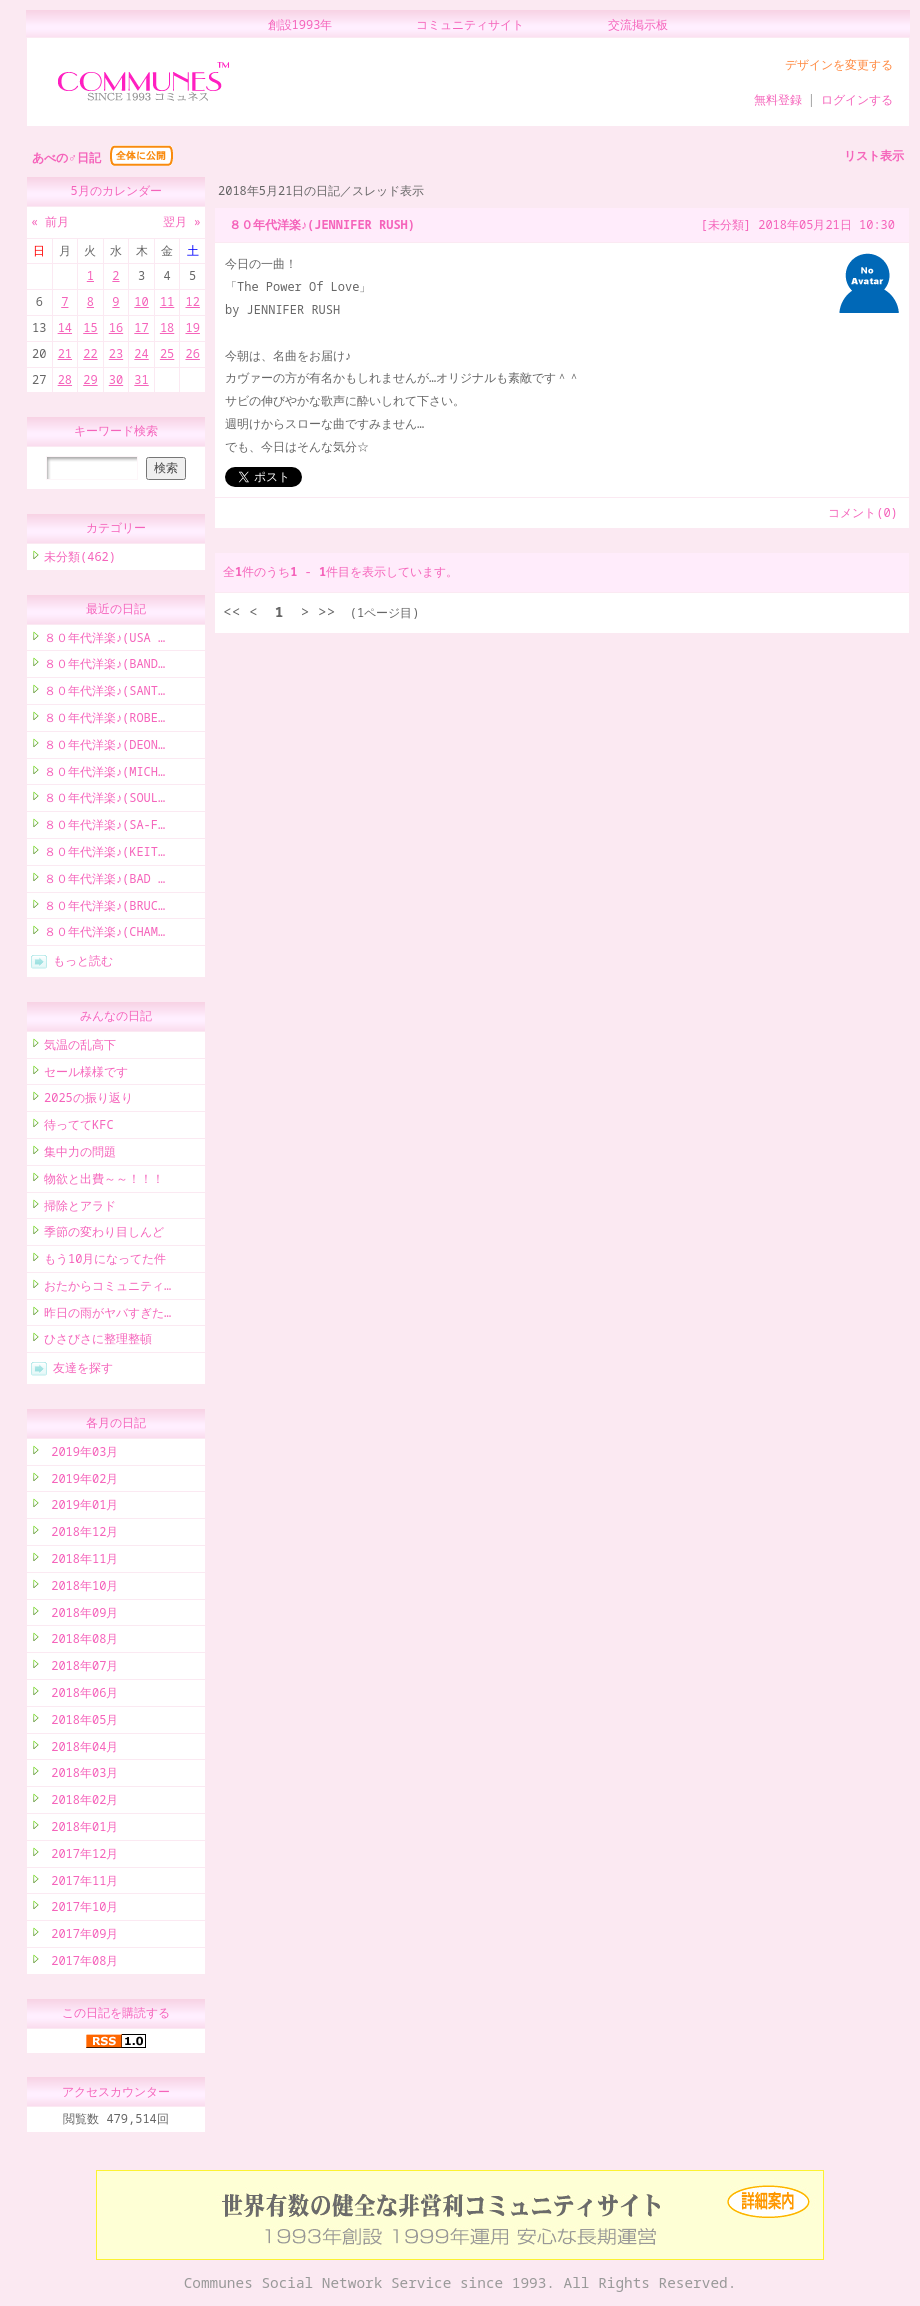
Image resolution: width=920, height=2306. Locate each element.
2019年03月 (81, 1454)
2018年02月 (81, 1802)
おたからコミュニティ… (107, 1288)
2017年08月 (81, 1963)
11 (167, 301)
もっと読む (83, 963)
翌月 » (182, 221)
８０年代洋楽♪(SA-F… (104, 827)
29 (90, 379)
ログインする (857, 99)
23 (116, 353)
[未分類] (726, 224)
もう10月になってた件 (105, 1261)
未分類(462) (80, 559)
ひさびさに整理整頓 (98, 1341)
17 (141, 327)
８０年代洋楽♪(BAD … (104, 881)
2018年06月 (81, 1695)
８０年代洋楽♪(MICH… (104, 774)
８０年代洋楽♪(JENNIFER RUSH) (322, 224)
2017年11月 (81, 1883)
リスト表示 (874, 155)
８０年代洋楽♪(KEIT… (104, 854)
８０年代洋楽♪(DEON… (104, 747)
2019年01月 (81, 1507)
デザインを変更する (839, 64)
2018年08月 (81, 1641)
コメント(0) (863, 512)
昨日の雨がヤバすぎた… (107, 1315)
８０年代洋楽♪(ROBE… (104, 720)
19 (192, 327)
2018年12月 (81, 1534)
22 (90, 353)
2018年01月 (81, 1829)
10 (141, 301)
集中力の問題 (80, 1154)
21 (65, 353)
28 (65, 379)
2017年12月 (81, 1856)
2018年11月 (81, 1561)
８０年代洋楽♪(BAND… (104, 666)
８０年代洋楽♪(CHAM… (104, 934)
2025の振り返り (88, 1100)
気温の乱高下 (80, 1047)
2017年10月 (81, 1909)
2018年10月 (81, 1588)
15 (90, 327)
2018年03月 (81, 1775)
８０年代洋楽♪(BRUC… (104, 908)
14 (65, 327)
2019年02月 (81, 1481)
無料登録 (778, 99)
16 (116, 327)
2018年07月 (81, 1668)
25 (167, 353)
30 (116, 379)
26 (192, 353)
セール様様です (86, 1074)
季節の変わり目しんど (104, 1234)
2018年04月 (81, 1749)
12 (192, 301)
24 (141, 353)
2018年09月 (81, 1615)
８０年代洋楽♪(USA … (104, 640)
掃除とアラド (80, 1208)
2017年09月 (81, 1936)
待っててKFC (79, 1127)
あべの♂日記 (66, 157)
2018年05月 (81, 1722)
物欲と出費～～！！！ (104, 1181)
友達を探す (83, 1370)
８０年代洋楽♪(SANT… (104, 693)
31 (141, 379)
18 (167, 327)
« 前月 (50, 221)
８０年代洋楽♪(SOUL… (104, 800)
